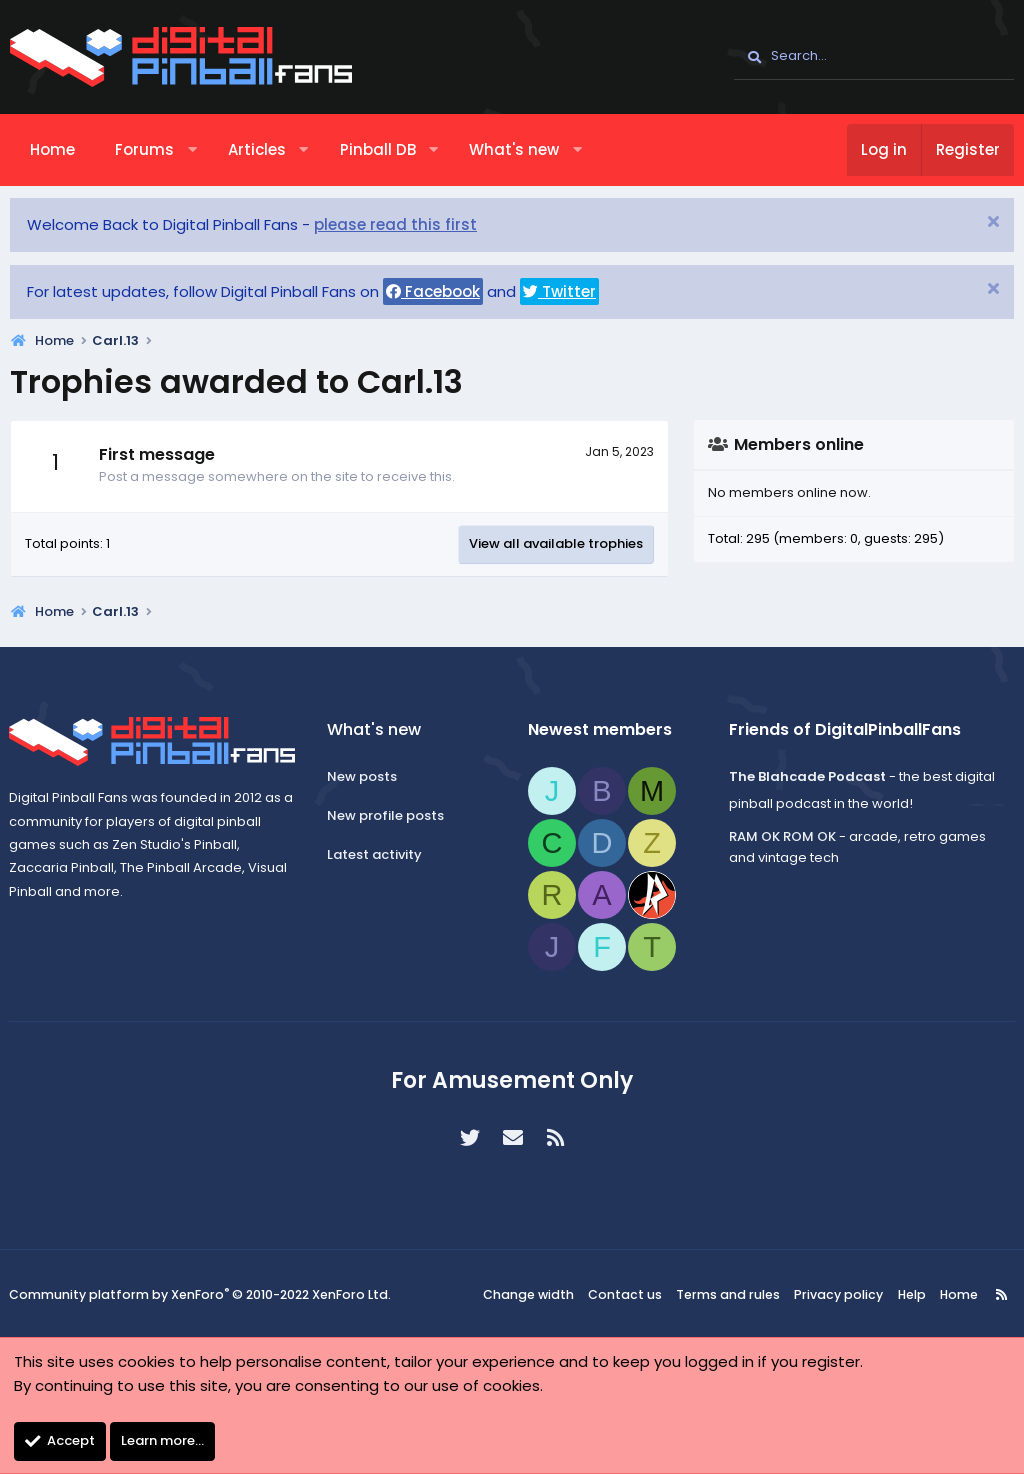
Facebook (433, 291)
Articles (257, 149)
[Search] (874, 57)
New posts (365, 776)
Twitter (559, 291)
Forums (144, 149)
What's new (514, 149)
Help (906, 1294)
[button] (192, 150)
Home (52, 149)
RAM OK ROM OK (779, 836)
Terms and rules (733, 1294)
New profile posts (388, 815)
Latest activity (377, 854)
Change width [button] (540, 1294)
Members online (799, 444)
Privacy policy (838, 1294)
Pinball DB (378, 149)
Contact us (633, 1294)
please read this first (395, 224)
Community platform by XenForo (199, 1294)
